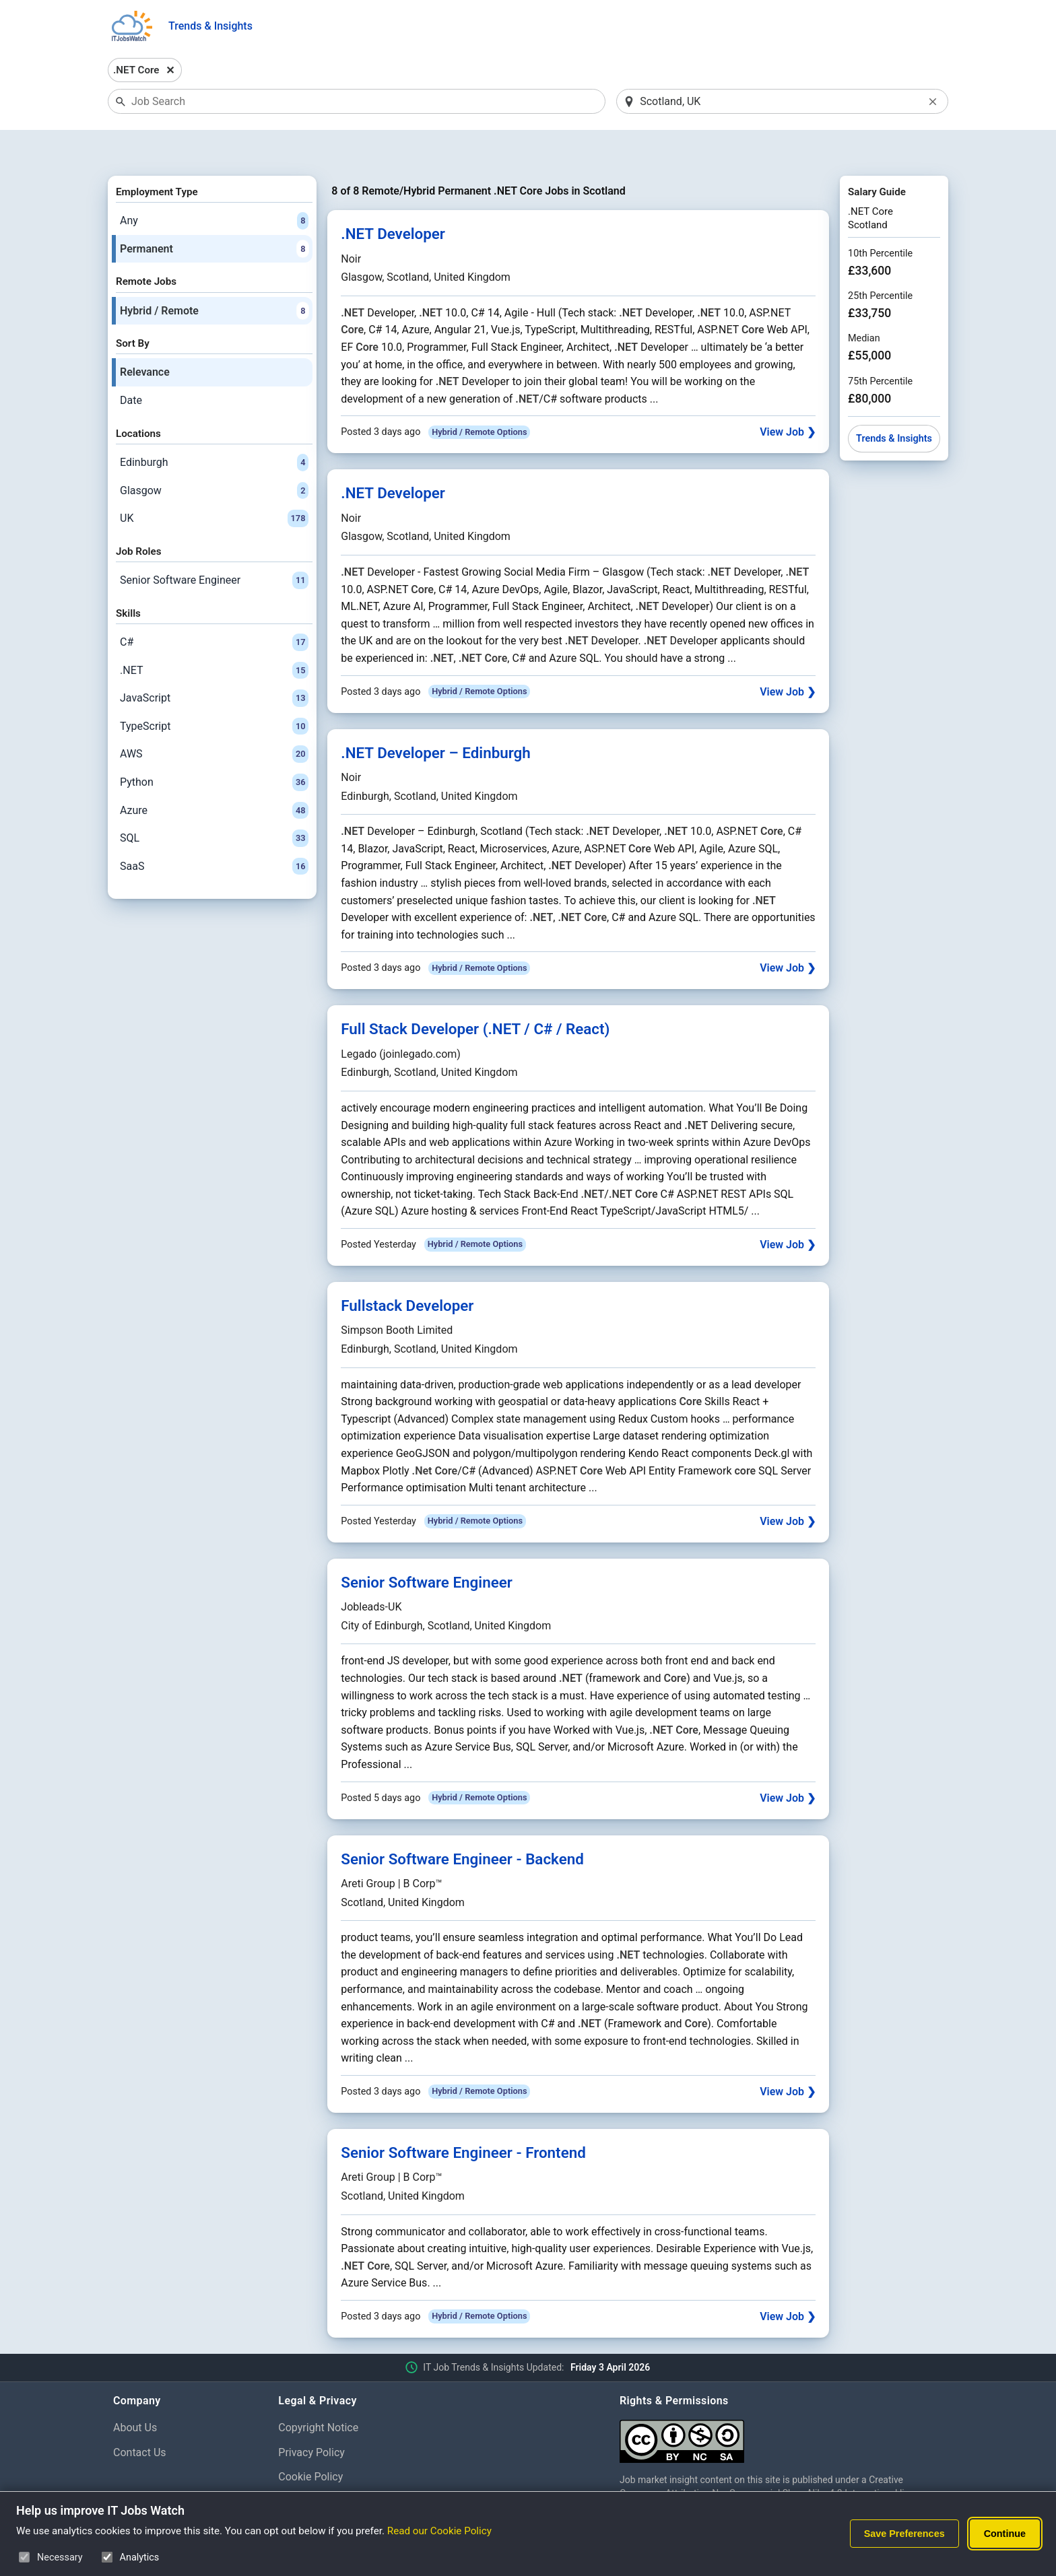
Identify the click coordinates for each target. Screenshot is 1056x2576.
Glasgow (214, 456)
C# (214, 607)
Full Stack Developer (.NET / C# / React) (475, 994)
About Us (135, 2392)
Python (214, 747)
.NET (214, 635)
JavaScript (214, 663)
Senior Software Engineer (214, 545)
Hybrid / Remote (214, 276)
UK (214, 483)
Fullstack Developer (407, 1270)
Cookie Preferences (325, 2466)
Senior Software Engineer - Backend (462, 1824)
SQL (214, 803)
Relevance (145, 337)
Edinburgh (214, 427)
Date (131, 365)
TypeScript (214, 691)
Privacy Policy (311, 2417)
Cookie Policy (310, 2442)
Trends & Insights (210, 26)
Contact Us (139, 2417)
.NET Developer (393, 199)
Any (214, 186)
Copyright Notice (318, 2392)
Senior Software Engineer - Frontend (463, 2117)
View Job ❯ (788, 397)
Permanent (214, 214)
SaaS (214, 831)
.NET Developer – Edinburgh (436, 717)
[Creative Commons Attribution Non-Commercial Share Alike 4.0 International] (781, 2401)
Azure (214, 775)
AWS (214, 719)
